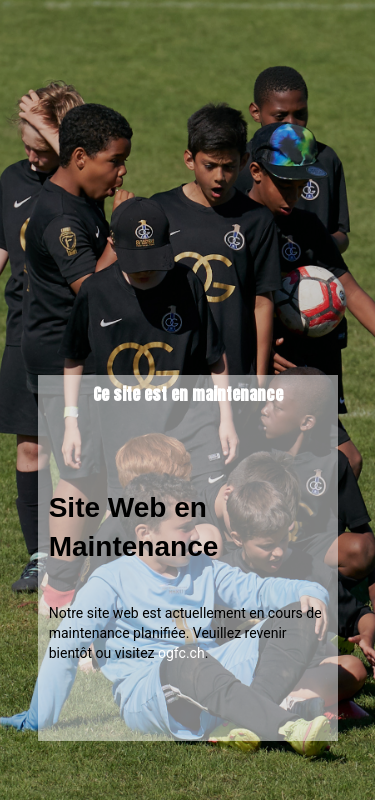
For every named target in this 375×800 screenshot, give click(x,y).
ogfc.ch (181, 653)
